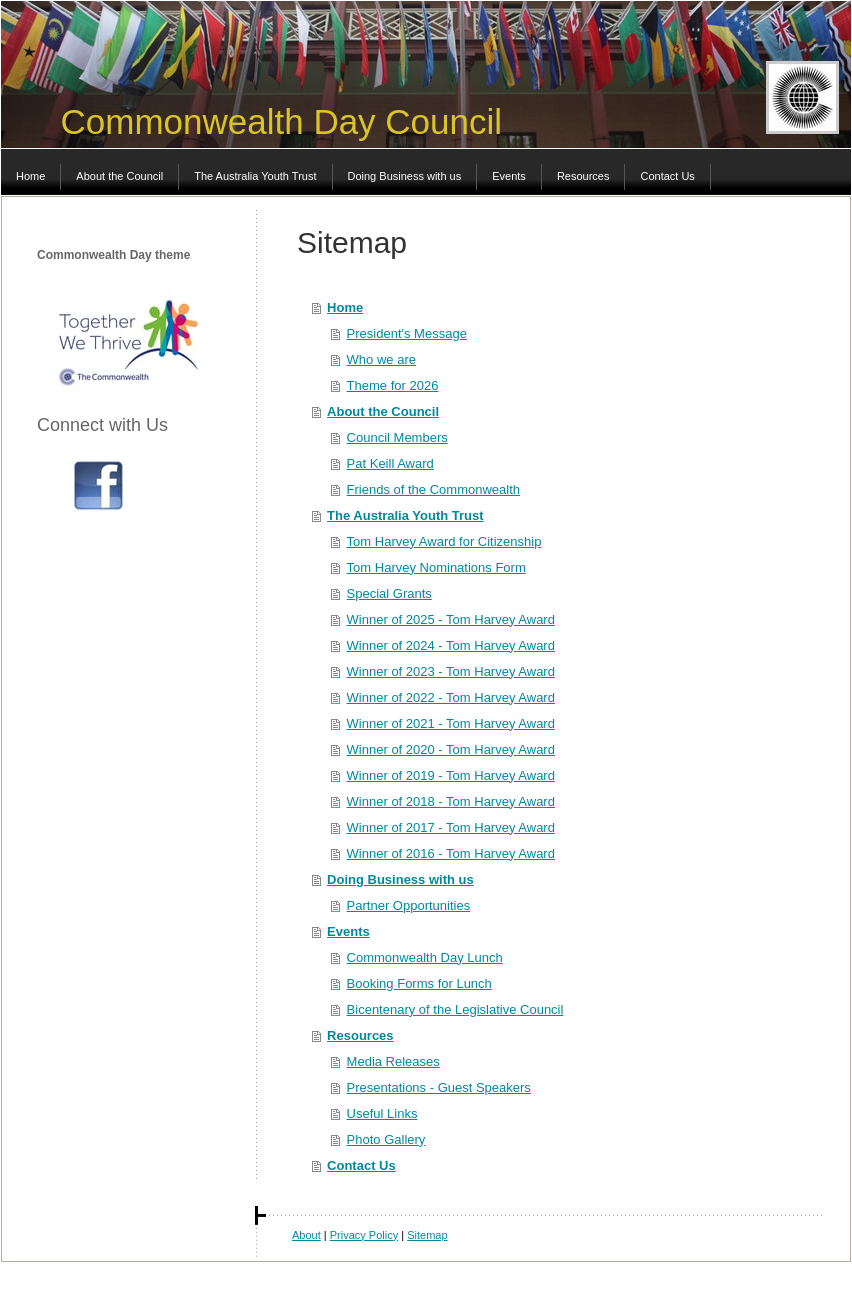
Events (348, 931)
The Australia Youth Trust (405, 515)
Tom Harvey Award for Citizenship (444, 541)
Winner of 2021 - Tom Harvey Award (451, 723)
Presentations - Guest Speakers (439, 1087)
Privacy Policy (364, 1235)
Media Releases (393, 1061)
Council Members (397, 437)
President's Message (407, 333)
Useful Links (382, 1113)
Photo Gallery (386, 1139)
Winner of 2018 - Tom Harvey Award (451, 801)
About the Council (383, 411)
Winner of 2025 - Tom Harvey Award (451, 619)
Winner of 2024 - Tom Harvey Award (451, 645)
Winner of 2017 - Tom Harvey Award (451, 827)
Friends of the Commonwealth (433, 489)
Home (345, 307)
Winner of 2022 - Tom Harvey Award (451, 697)
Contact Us (361, 1165)
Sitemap (427, 1235)
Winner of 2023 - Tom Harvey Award (451, 671)
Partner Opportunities (409, 905)
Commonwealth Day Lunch (425, 957)
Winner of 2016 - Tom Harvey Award (451, 853)
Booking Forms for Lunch (419, 983)
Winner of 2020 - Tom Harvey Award (451, 749)
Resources (360, 1035)
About (306, 1235)
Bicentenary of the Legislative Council (455, 1009)
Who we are (381, 359)
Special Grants (389, 593)
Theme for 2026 (393, 385)
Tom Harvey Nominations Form (436, 567)
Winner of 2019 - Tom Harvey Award (451, 775)
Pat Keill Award (390, 463)
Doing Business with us (400, 879)
